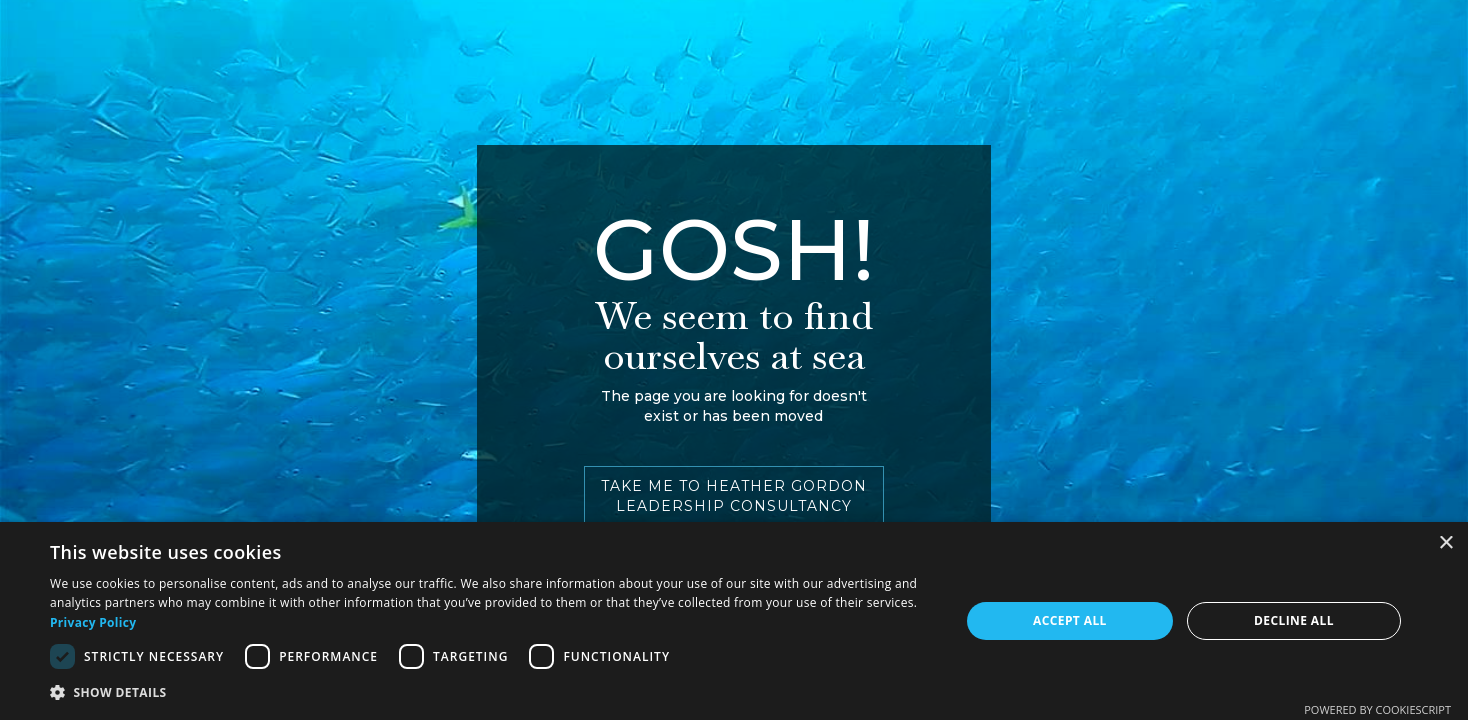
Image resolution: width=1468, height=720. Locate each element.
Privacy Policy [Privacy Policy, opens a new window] (93, 622)
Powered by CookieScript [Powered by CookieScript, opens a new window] (1377, 709)
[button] (491, 692)
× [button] (1445, 543)
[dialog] (734, 621)
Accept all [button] (1070, 620)
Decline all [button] (1294, 620)
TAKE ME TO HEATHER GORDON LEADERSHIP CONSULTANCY (734, 496)
